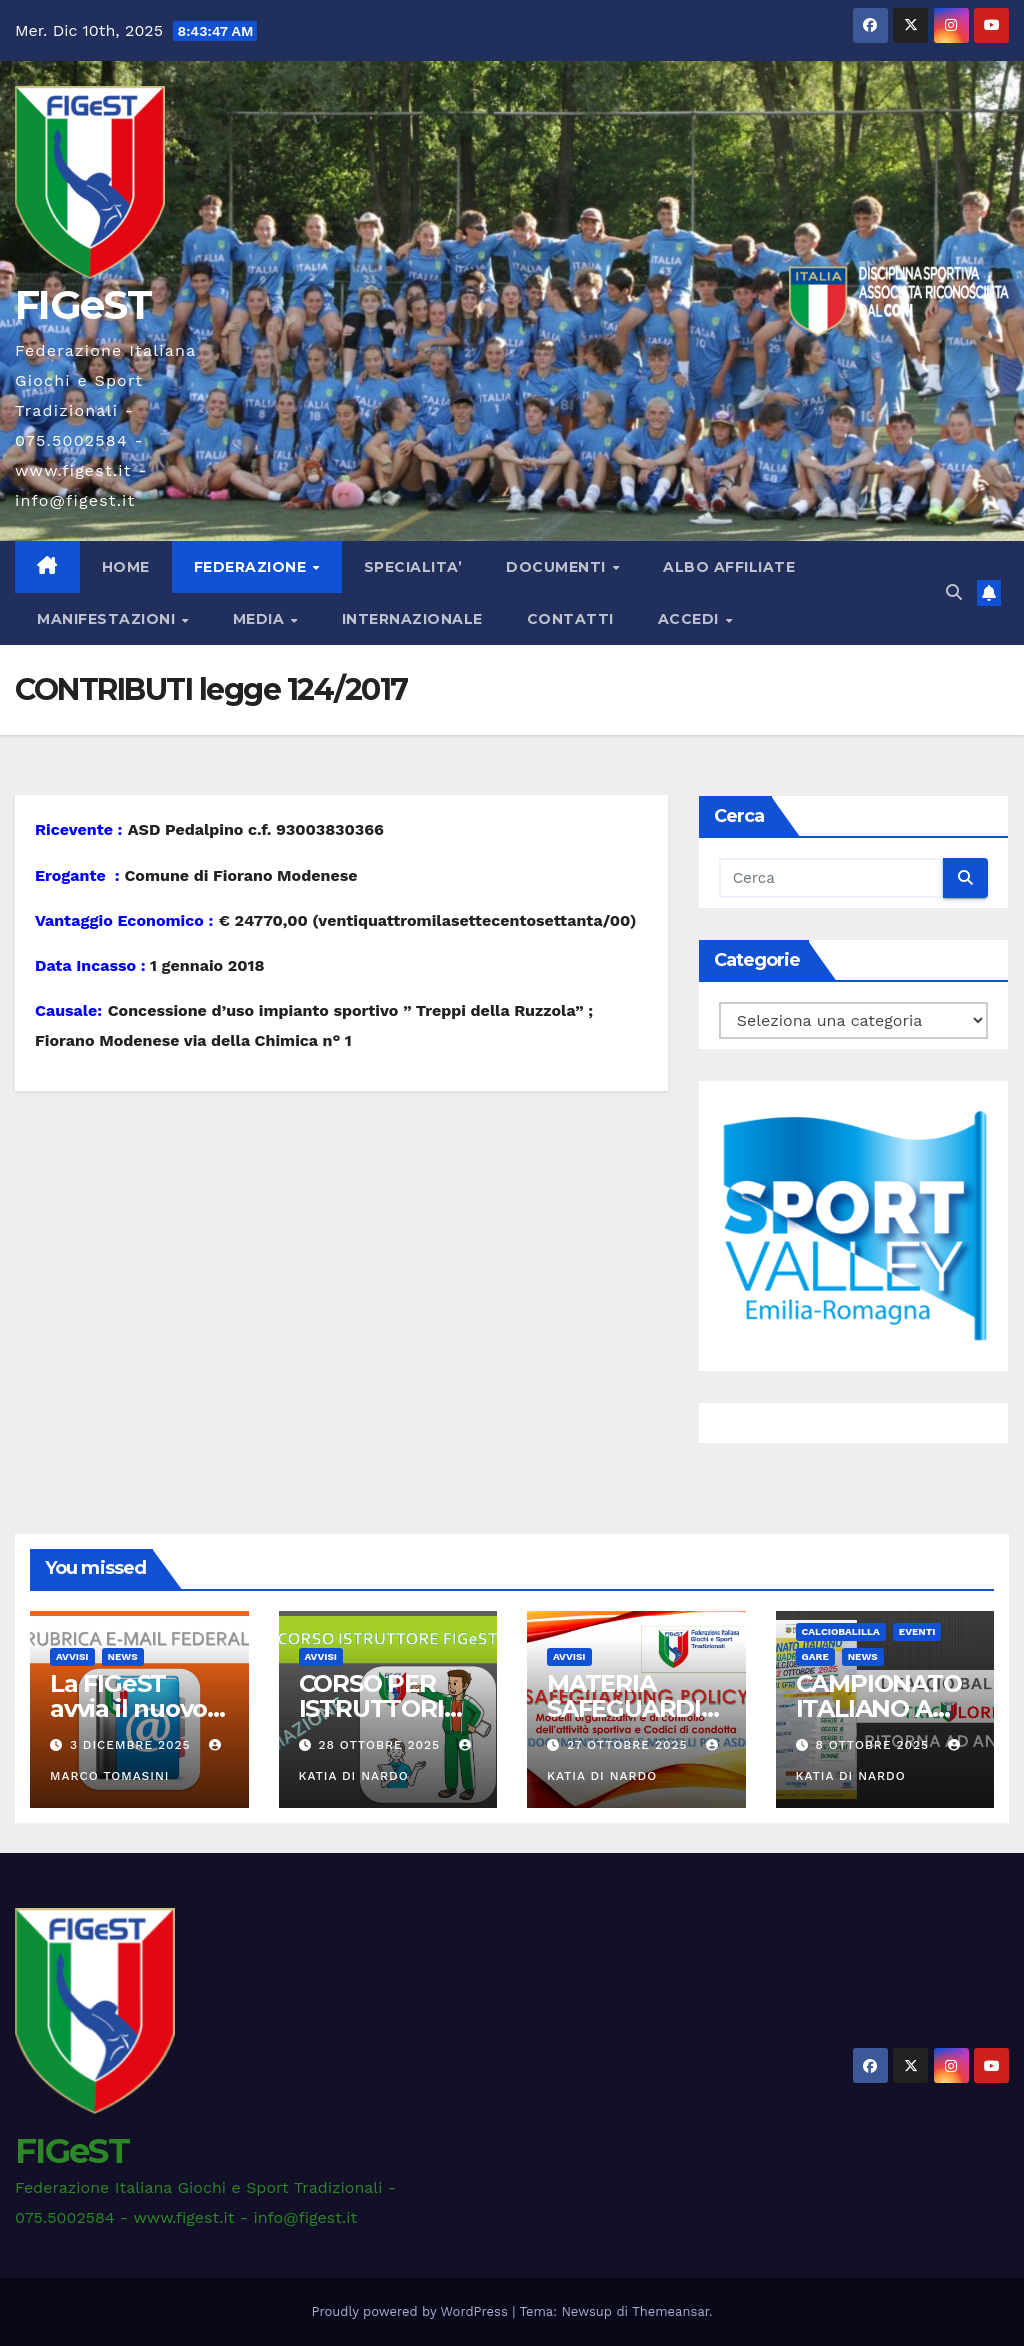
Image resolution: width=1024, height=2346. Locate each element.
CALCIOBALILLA (841, 1631)
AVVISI (72, 1656)
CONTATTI (570, 619)
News (123, 1656)
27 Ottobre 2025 (630, 1745)
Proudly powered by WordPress (412, 2311)
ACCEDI (691, 619)
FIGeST (83, 304)
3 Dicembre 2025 (133, 1745)
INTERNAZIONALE (412, 619)
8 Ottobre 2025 (874, 1745)
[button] (954, 592)
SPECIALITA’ (413, 567)
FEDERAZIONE (252, 567)
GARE (815, 1656)
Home (126, 567)
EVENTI (917, 1631)
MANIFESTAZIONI (108, 619)
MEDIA (261, 619)
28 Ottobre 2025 (381, 1745)
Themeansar (670, 2311)
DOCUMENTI (558, 567)
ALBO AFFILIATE (729, 567)
